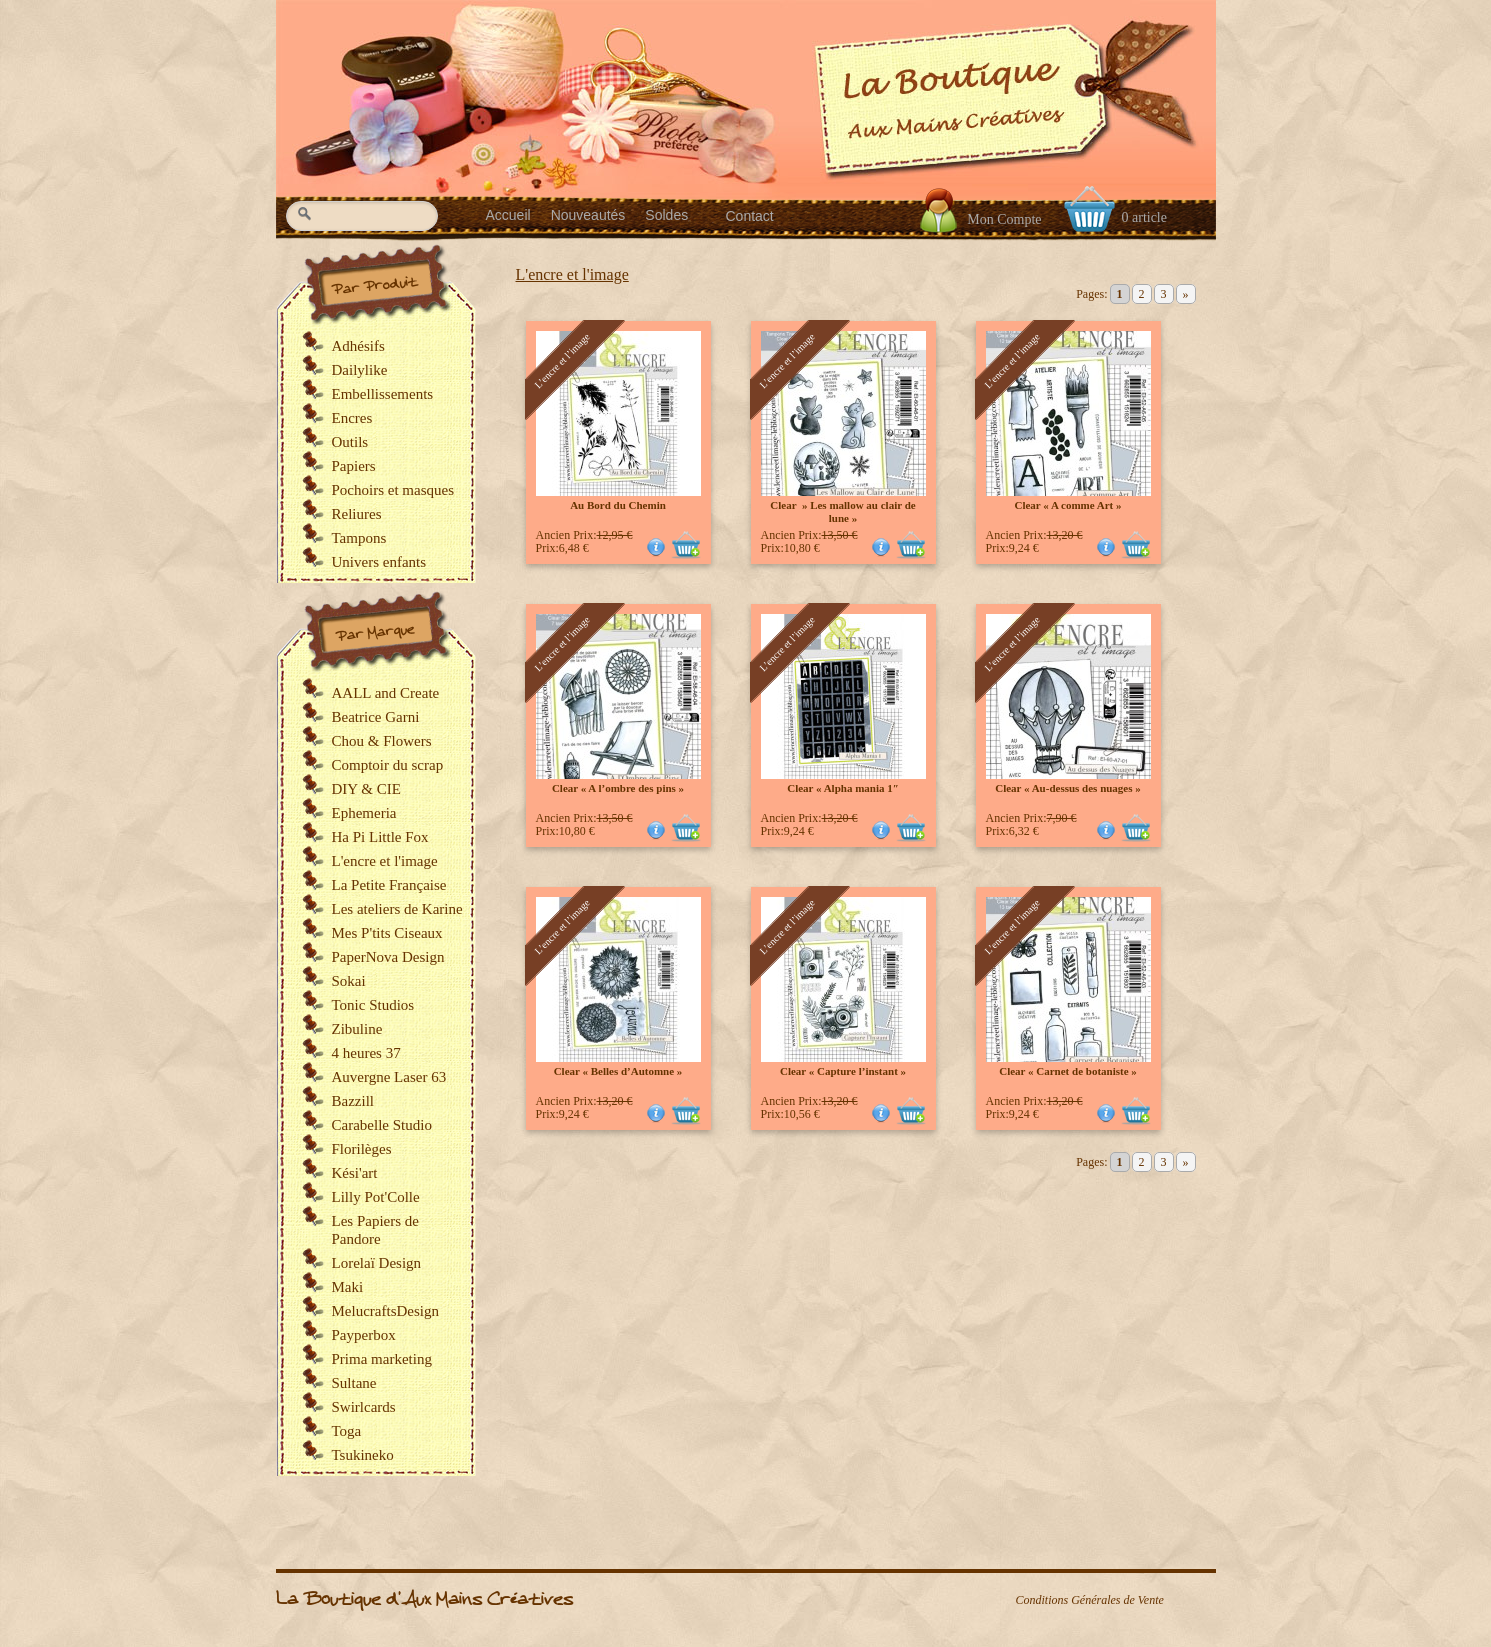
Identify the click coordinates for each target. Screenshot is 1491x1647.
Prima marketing (382, 1359)
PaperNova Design (388, 957)
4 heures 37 (366, 1053)
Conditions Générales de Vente (1090, 1600)
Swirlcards (364, 1407)
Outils (350, 442)
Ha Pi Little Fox (380, 837)
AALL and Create (386, 693)
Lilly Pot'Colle (376, 1197)
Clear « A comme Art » (1067, 505)
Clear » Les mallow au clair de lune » (842, 511)
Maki (348, 1287)
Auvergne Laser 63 (389, 1077)
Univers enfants (379, 562)
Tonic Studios (373, 1005)
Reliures (357, 514)
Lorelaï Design (377, 1263)
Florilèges (362, 1149)
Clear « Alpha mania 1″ (843, 788)
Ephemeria (364, 813)
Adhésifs (358, 346)
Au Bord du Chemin (618, 505)
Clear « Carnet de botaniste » (1068, 1071)
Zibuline (357, 1029)
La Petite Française (389, 885)
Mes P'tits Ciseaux (387, 933)
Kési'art (355, 1173)
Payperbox (364, 1335)
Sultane (354, 1383)
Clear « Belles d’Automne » (618, 1071)
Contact (750, 216)
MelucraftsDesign (385, 1311)
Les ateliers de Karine (397, 909)
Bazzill (353, 1101)
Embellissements (383, 394)
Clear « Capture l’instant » (843, 1071)
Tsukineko (363, 1455)
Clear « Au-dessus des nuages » (1068, 788)
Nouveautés (588, 215)
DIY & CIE (366, 789)
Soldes (666, 215)
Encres (352, 418)
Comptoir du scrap (388, 765)
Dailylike (360, 370)
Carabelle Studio (382, 1125)
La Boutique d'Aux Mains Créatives (424, 1599)
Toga (347, 1431)
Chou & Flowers (382, 741)
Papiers (354, 466)
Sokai (349, 981)
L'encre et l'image (572, 274)
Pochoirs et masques (393, 490)
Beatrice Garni (376, 717)
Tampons (359, 538)
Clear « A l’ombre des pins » (618, 788)
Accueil (508, 215)
